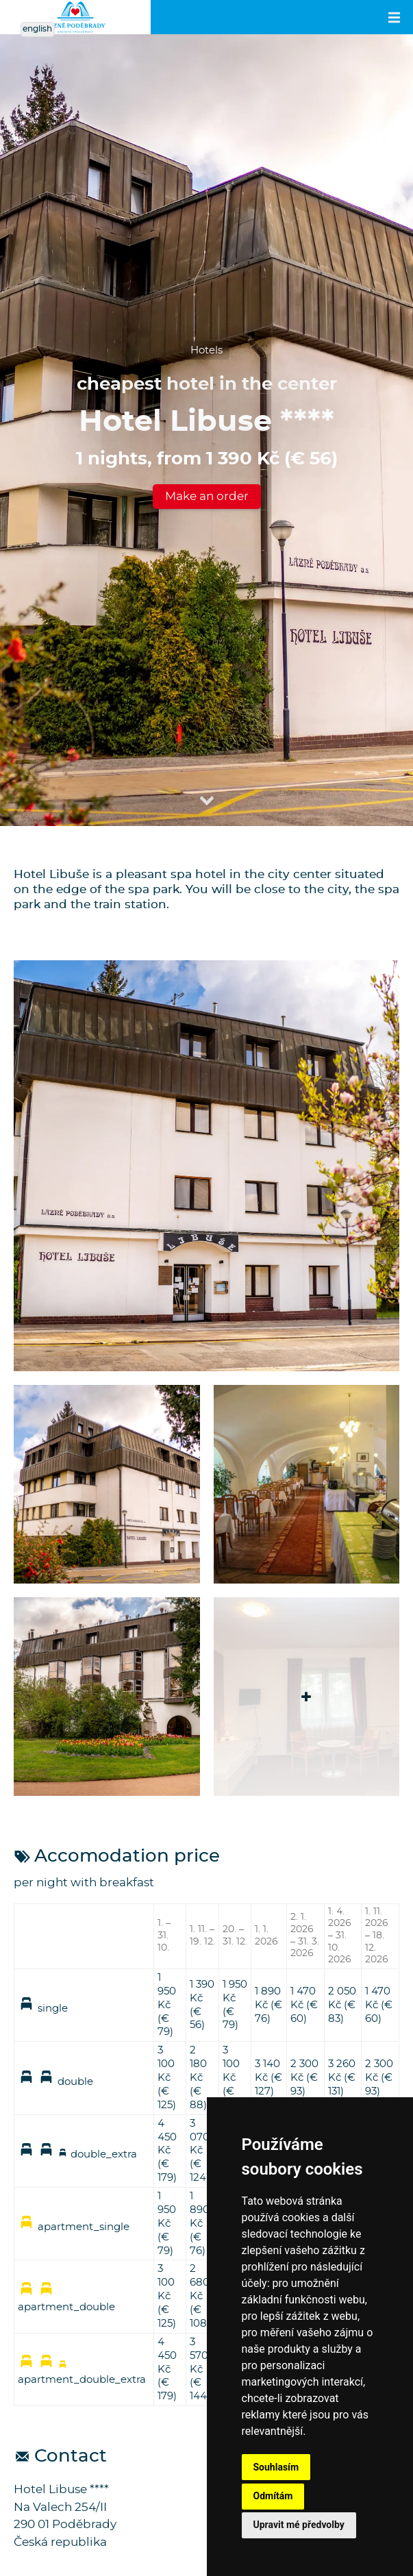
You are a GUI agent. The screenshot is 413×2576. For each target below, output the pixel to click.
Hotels (206, 350)
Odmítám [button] (273, 2495)
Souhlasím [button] (276, 2467)
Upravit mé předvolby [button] (299, 2524)
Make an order (207, 496)
